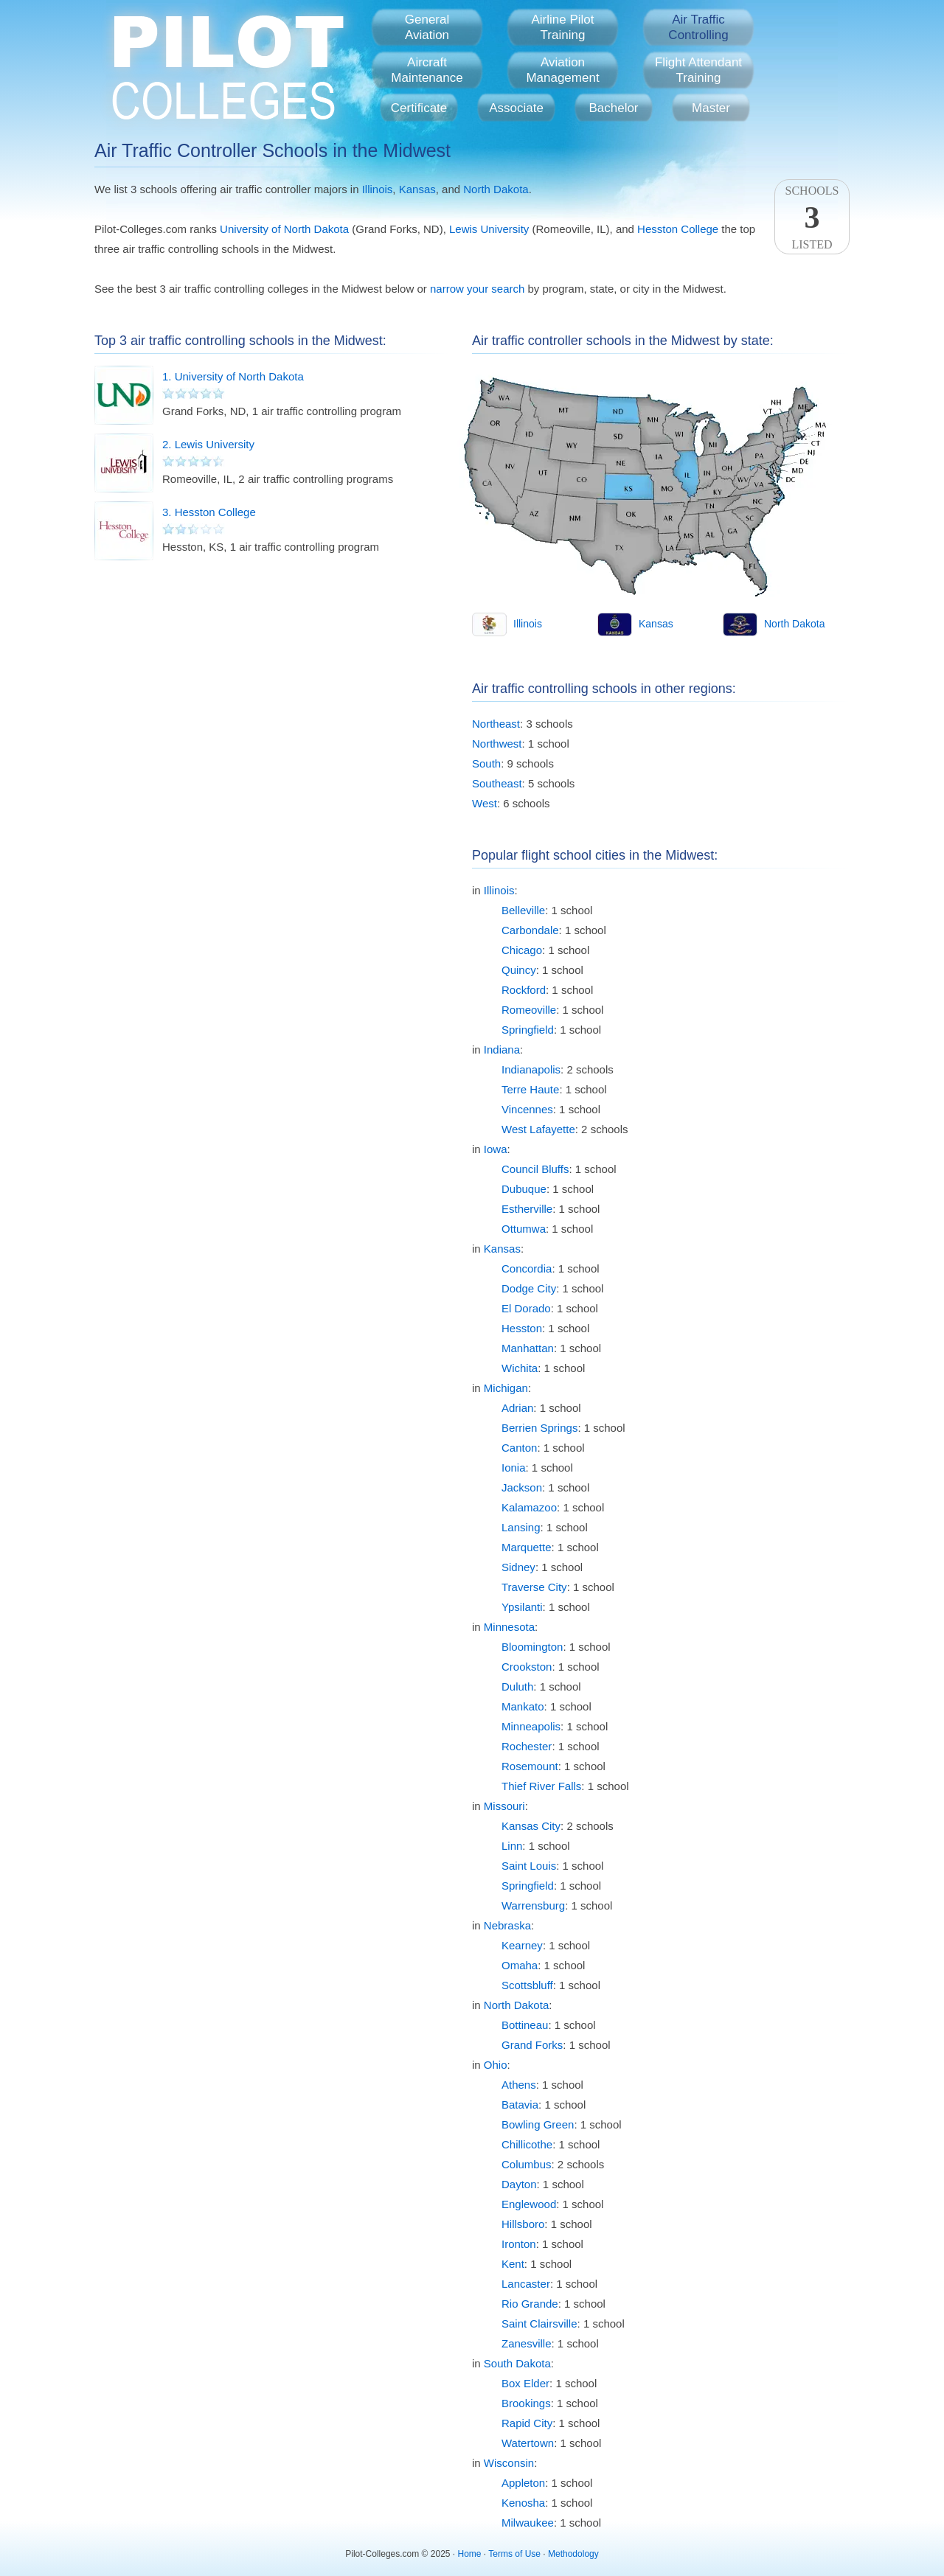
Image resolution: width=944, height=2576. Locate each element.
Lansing (521, 1527)
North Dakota (495, 189)
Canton (519, 1447)
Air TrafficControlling (698, 27)
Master (711, 108)
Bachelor (613, 108)
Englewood (529, 2204)
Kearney (522, 1945)
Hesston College (677, 229)
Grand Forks (532, 2045)
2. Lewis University (208, 444)
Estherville (527, 1208)
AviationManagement (562, 70)
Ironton (519, 2244)
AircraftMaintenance (426, 70)
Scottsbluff (527, 1985)
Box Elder (525, 2383)
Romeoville (529, 1009)
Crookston (527, 1666)
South (486, 763)
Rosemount (530, 1766)
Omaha (520, 1965)
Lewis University (489, 229)
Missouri (504, 1806)
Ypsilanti (522, 1607)
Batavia (520, 2104)
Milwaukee (528, 2522)
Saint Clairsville (539, 2323)
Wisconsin (509, 2463)
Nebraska (507, 1925)
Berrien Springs (539, 1427)
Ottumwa (524, 1228)
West (484, 803)
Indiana (502, 1049)
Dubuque (524, 1189)
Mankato (523, 1706)
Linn (512, 1845)
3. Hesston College (209, 512)
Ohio (495, 2064)
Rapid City (527, 2423)
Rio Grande (530, 2303)
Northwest (497, 743)
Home (470, 2554)
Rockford (524, 990)
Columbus (527, 2164)
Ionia (514, 1467)
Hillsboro (523, 2224)
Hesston (522, 1328)
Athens (519, 2084)
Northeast (496, 723)
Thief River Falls (541, 1786)
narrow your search (477, 288)
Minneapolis (531, 1726)
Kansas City (531, 1826)
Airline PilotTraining (562, 27)
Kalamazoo (529, 1507)
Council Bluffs (535, 1169)
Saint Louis (529, 1865)
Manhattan (528, 1348)
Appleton (523, 2482)
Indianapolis (531, 1069)
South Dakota (517, 2363)
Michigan (506, 1388)
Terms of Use (514, 2554)
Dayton (519, 2184)
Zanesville (527, 2343)
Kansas (417, 189)
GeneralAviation (427, 27)
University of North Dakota (284, 229)
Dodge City (529, 1288)
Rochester (527, 1746)
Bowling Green (538, 2124)
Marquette (527, 1547)
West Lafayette (538, 1129)
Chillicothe (527, 2144)
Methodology (573, 2554)
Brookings (526, 2403)
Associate (516, 108)
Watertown (528, 2443)
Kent (513, 2264)
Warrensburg (533, 1905)
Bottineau (525, 2025)
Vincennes (527, 1109)
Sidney (518, 1567)
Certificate (419, 108)
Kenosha (523, 2502)
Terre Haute (530, 1089)
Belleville (523, 910)
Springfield (528, 1029)
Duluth (517, 1686)
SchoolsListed (812, 217)
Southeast (497, 783)
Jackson (522, 1487)
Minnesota (509, 1627)
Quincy (519, 970)
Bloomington (532, 1646)
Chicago (522, 950)
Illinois (377, 189)
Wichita (520, 1368)
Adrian (517, 1408)
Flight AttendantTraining (698, 70)
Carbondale (530, 930)
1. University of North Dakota (233, 376)
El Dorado (526, 1308)
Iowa (495, 1149)
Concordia (527, 1268)
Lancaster (526, 2283)
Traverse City (534, 1587)
